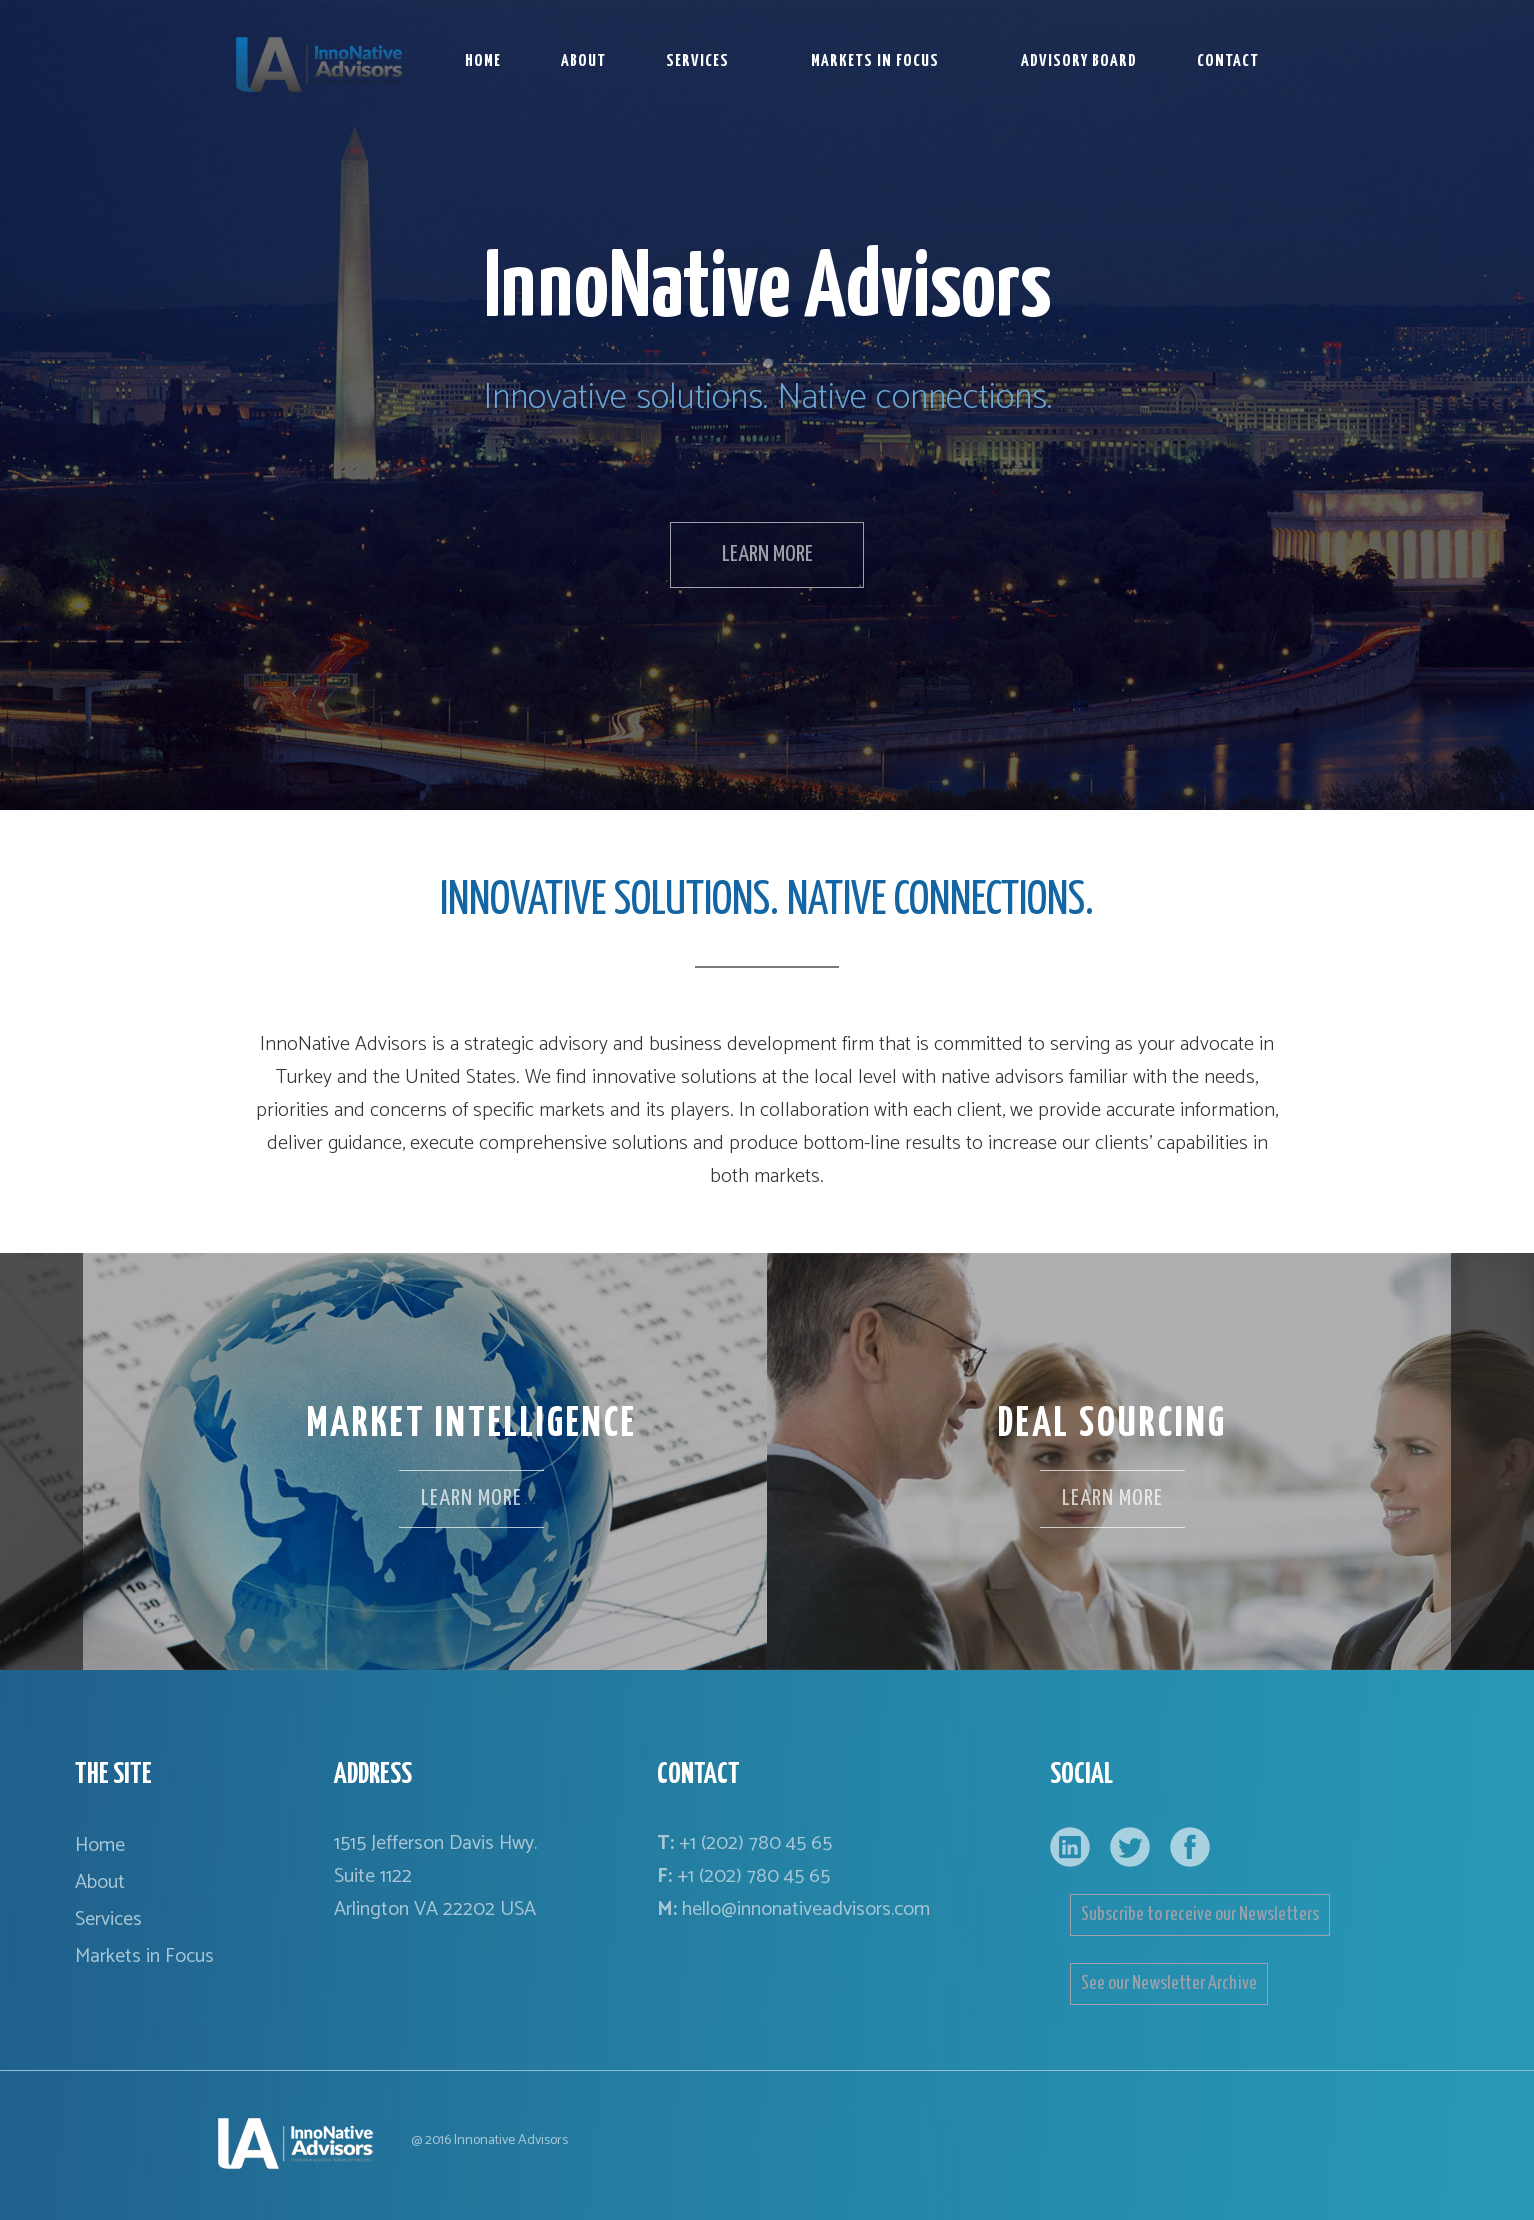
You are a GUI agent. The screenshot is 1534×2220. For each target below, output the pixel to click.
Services (108, 1919)
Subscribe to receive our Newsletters (1200, 1914)
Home (100, 1845)
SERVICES (697, 61)
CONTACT (1228, 61)
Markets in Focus (144, 1956)
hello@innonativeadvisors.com (806, 1909)
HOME (483, 61)
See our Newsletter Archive (1169, 1983)
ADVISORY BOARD (1079, 61)
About (100, 1882)
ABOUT (583, 61)
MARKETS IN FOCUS (875, 61)
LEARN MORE (767, 554)
